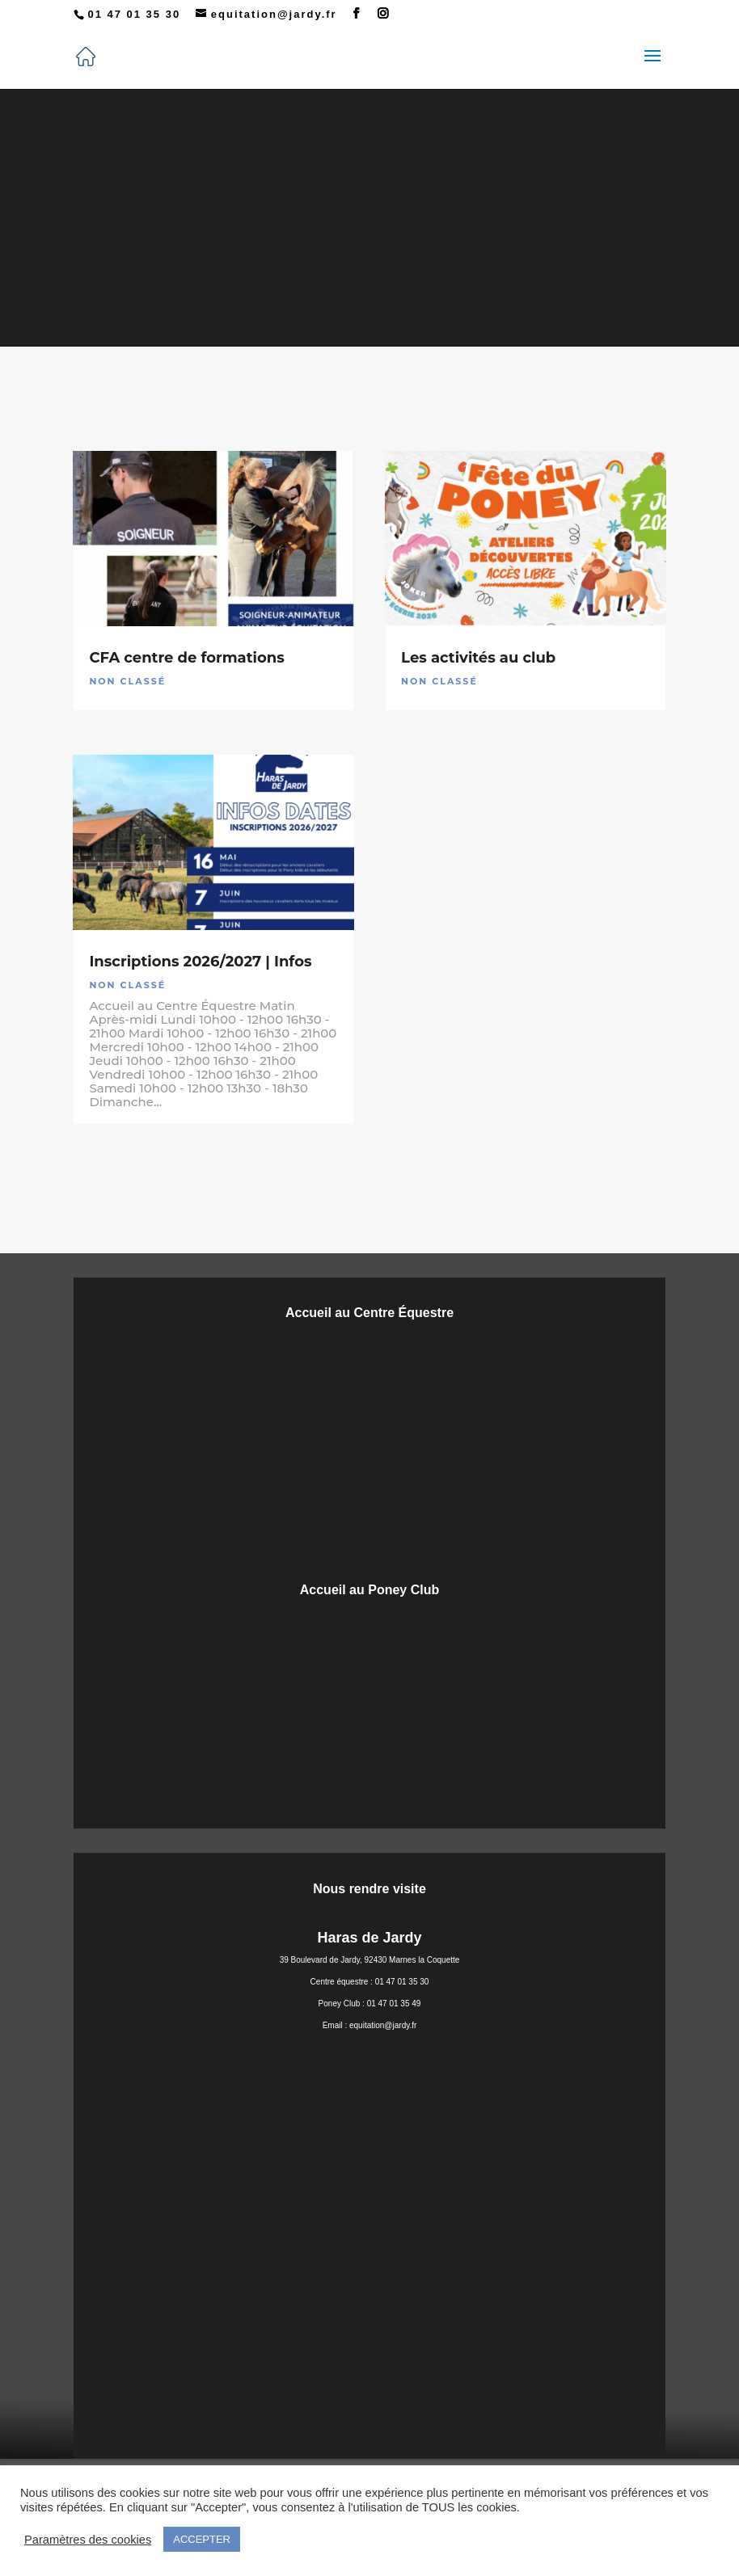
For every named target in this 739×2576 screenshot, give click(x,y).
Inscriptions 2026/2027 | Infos (200, 961)
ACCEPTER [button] (201, 2539)
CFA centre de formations (186, 658)
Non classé (127, 681)
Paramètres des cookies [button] (87, 2539)
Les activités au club (478, 658)
